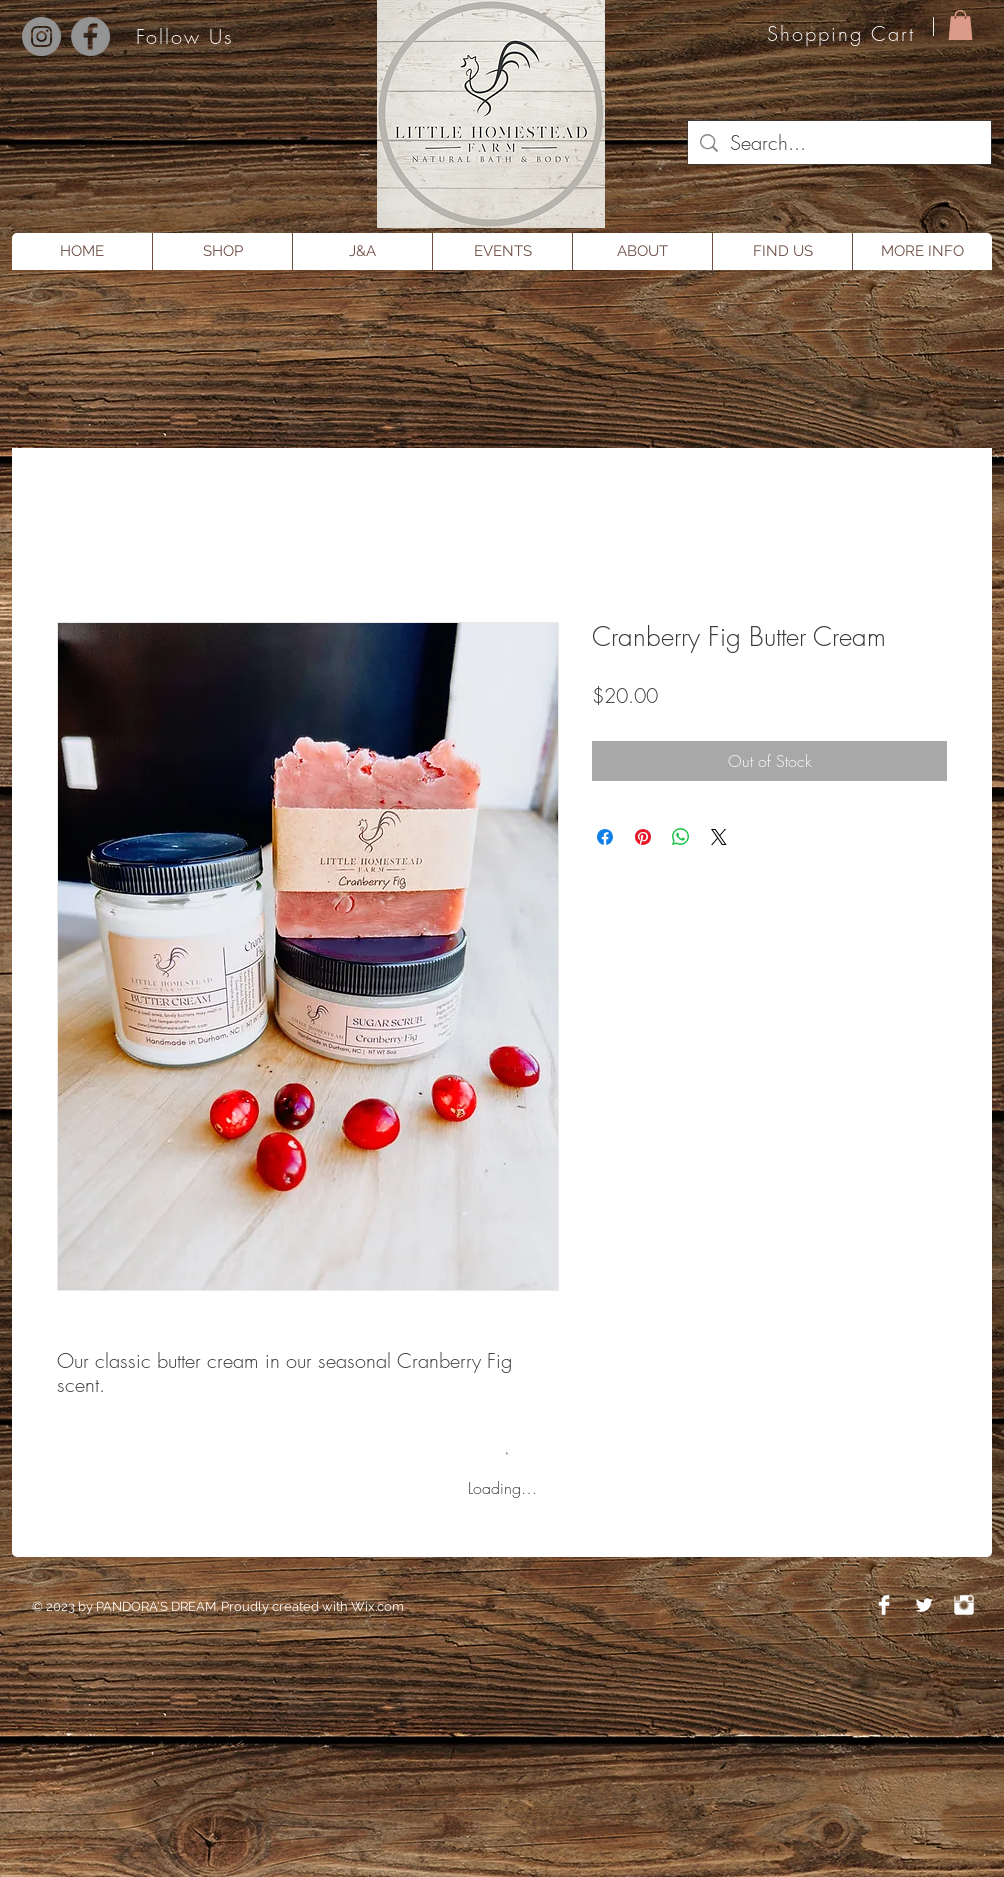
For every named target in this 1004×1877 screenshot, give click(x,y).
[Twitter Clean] (924, 1605)
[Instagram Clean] (964, 1605)
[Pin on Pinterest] (643, 837)
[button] (960, 25)
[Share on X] (719, 837)
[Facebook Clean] (884, 1605)
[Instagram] (41, 36)
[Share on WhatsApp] (681, 837)
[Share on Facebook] (605, 837)
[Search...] (839, 143)
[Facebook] (90, 36)
